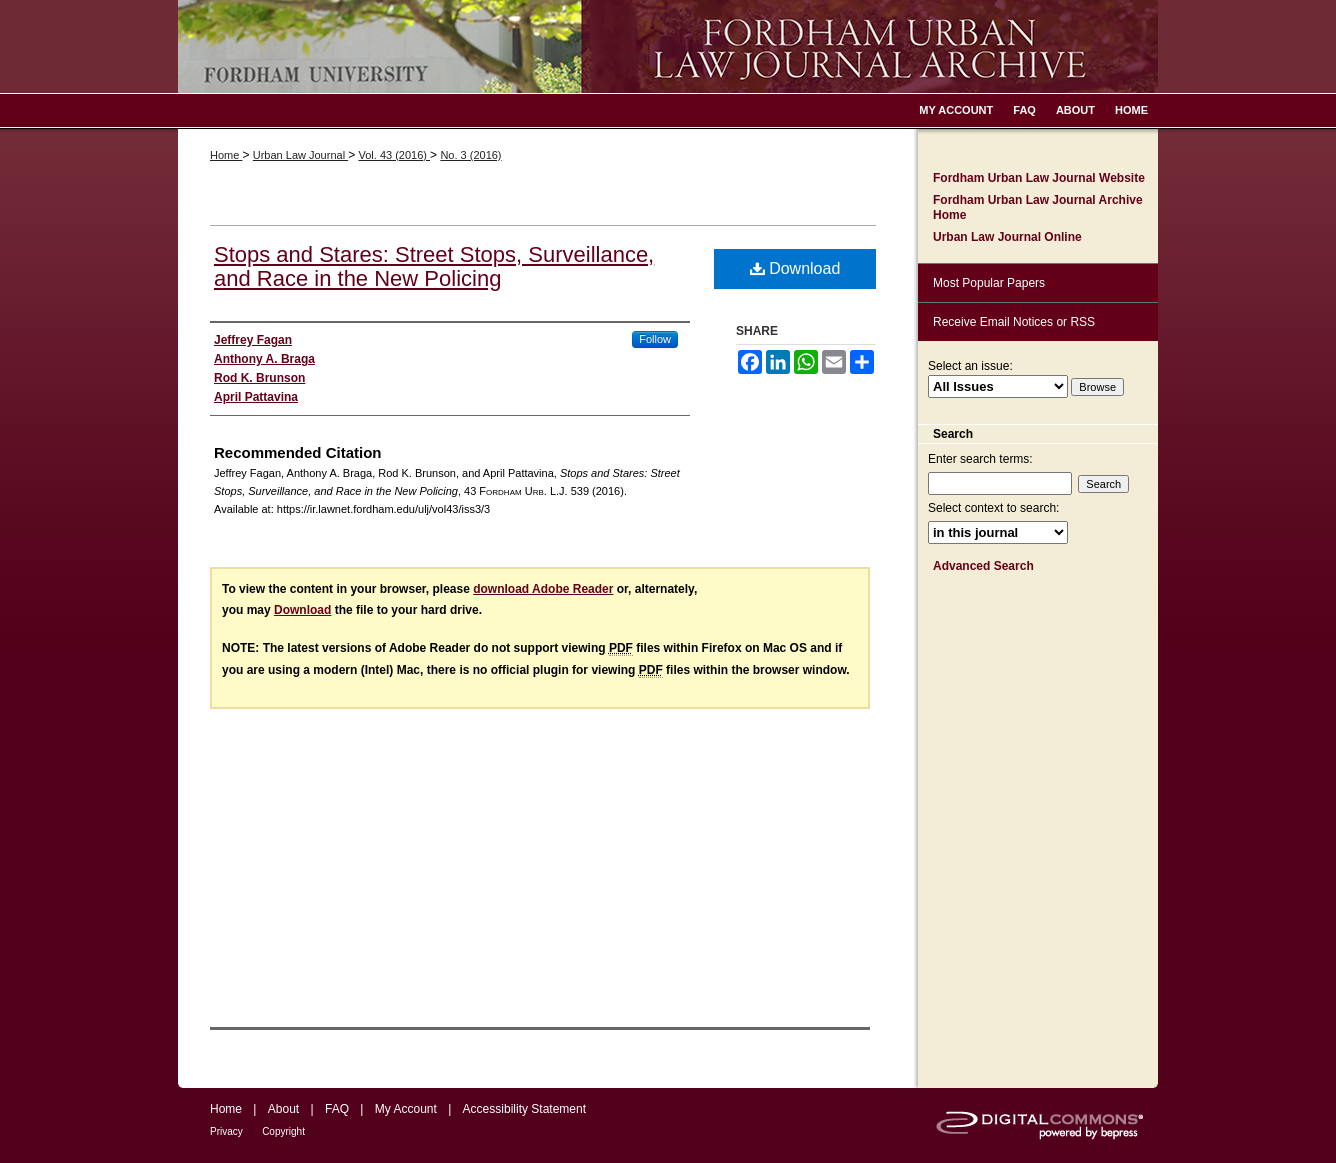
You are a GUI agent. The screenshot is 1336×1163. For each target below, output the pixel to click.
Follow (655, 339)
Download (795, 268)
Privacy (226, 1131)
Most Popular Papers (989, 283)
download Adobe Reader (543, 589)
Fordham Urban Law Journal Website (1039, 178)
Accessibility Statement (524, 1109)
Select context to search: (993, 508)
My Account (406, 1109)
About (283, 1109)
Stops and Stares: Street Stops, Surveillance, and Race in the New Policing (434, 266)
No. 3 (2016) (470, 155)
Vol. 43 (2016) (394, 155)
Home (226, 155)
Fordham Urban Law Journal (668, 46)
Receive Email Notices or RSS (1014, 322)
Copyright (283, 1131)
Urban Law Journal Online (1007, 237)
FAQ (337, 1109)
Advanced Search (983, 566)
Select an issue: (970, 366)
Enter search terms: (980, 459)
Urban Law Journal (300, 155)
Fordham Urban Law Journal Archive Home (1038, 207)
